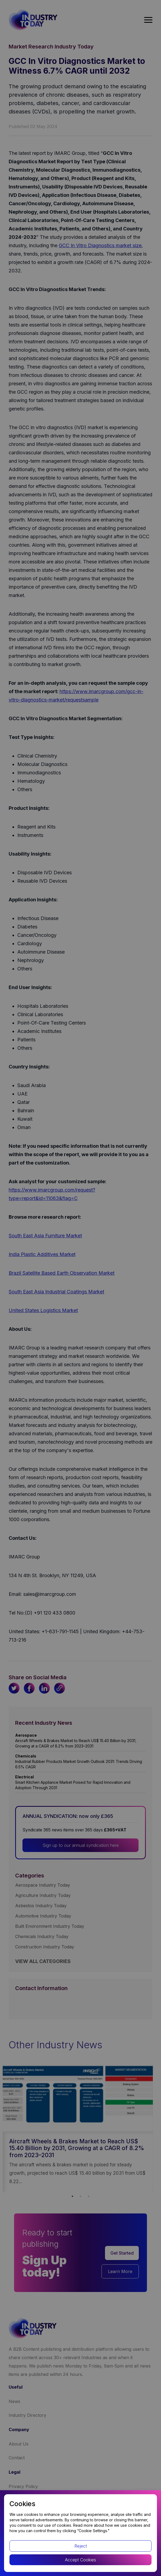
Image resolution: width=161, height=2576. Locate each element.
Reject (80, 2546)
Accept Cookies (80, 2559)
